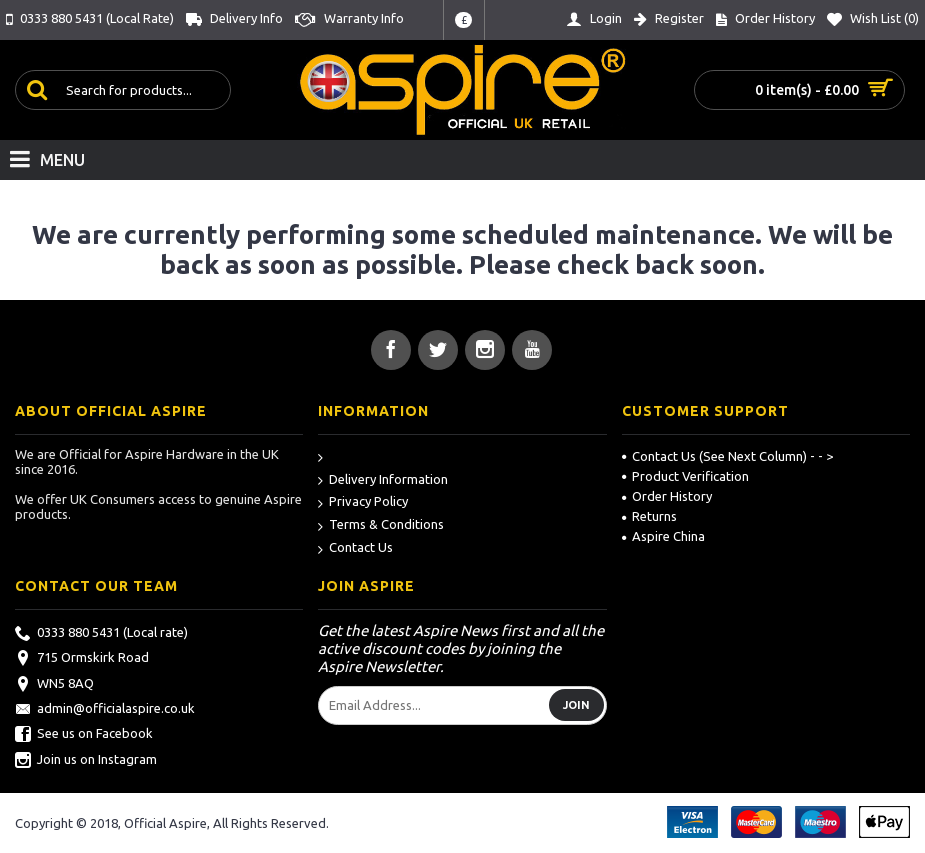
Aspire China (663, 536)
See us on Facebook (84, 735)
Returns (649, 516)
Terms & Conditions (381, 525)
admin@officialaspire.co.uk (105, 710)
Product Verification (685, 476)
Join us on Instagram (86, 761)
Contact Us (355, 548)
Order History (667, 496)
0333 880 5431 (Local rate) (101, 634)
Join (576, 705)
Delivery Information (383, 480)
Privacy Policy (363, 502)
